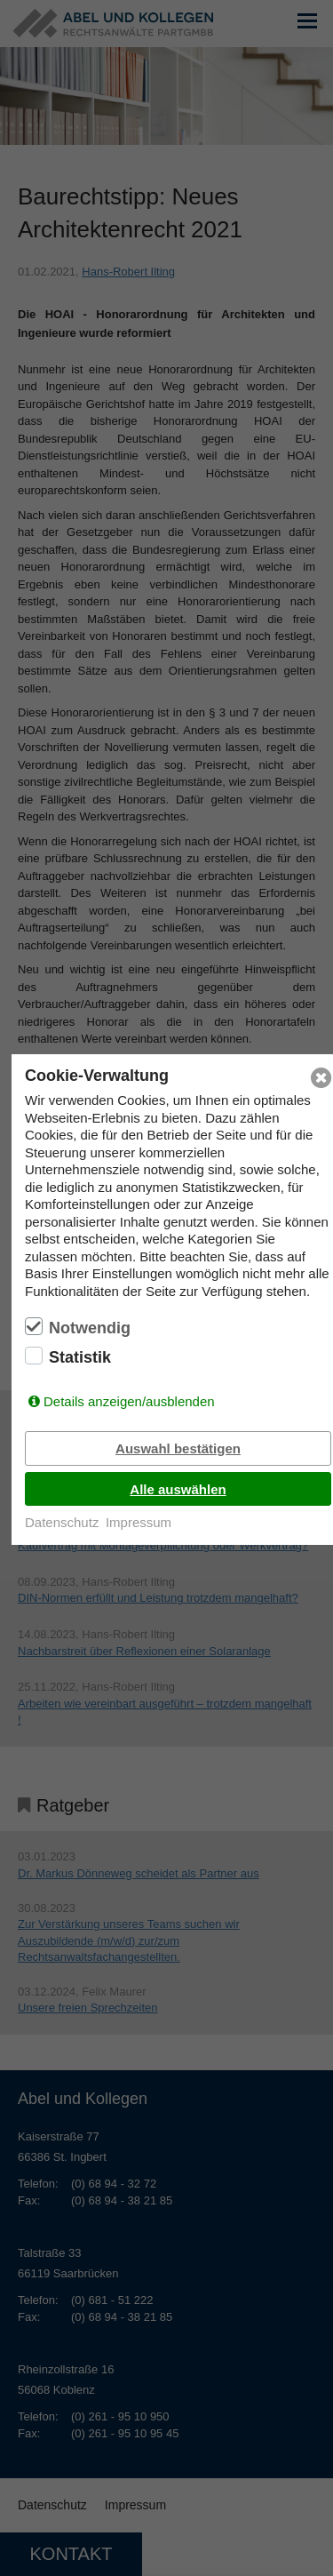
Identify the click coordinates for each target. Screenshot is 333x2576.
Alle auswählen (178, 1489)
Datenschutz (62, 1522)
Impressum (138, 1522)
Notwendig (90, 1328)
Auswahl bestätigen (178, 1448)
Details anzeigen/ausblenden (129, 1401)
